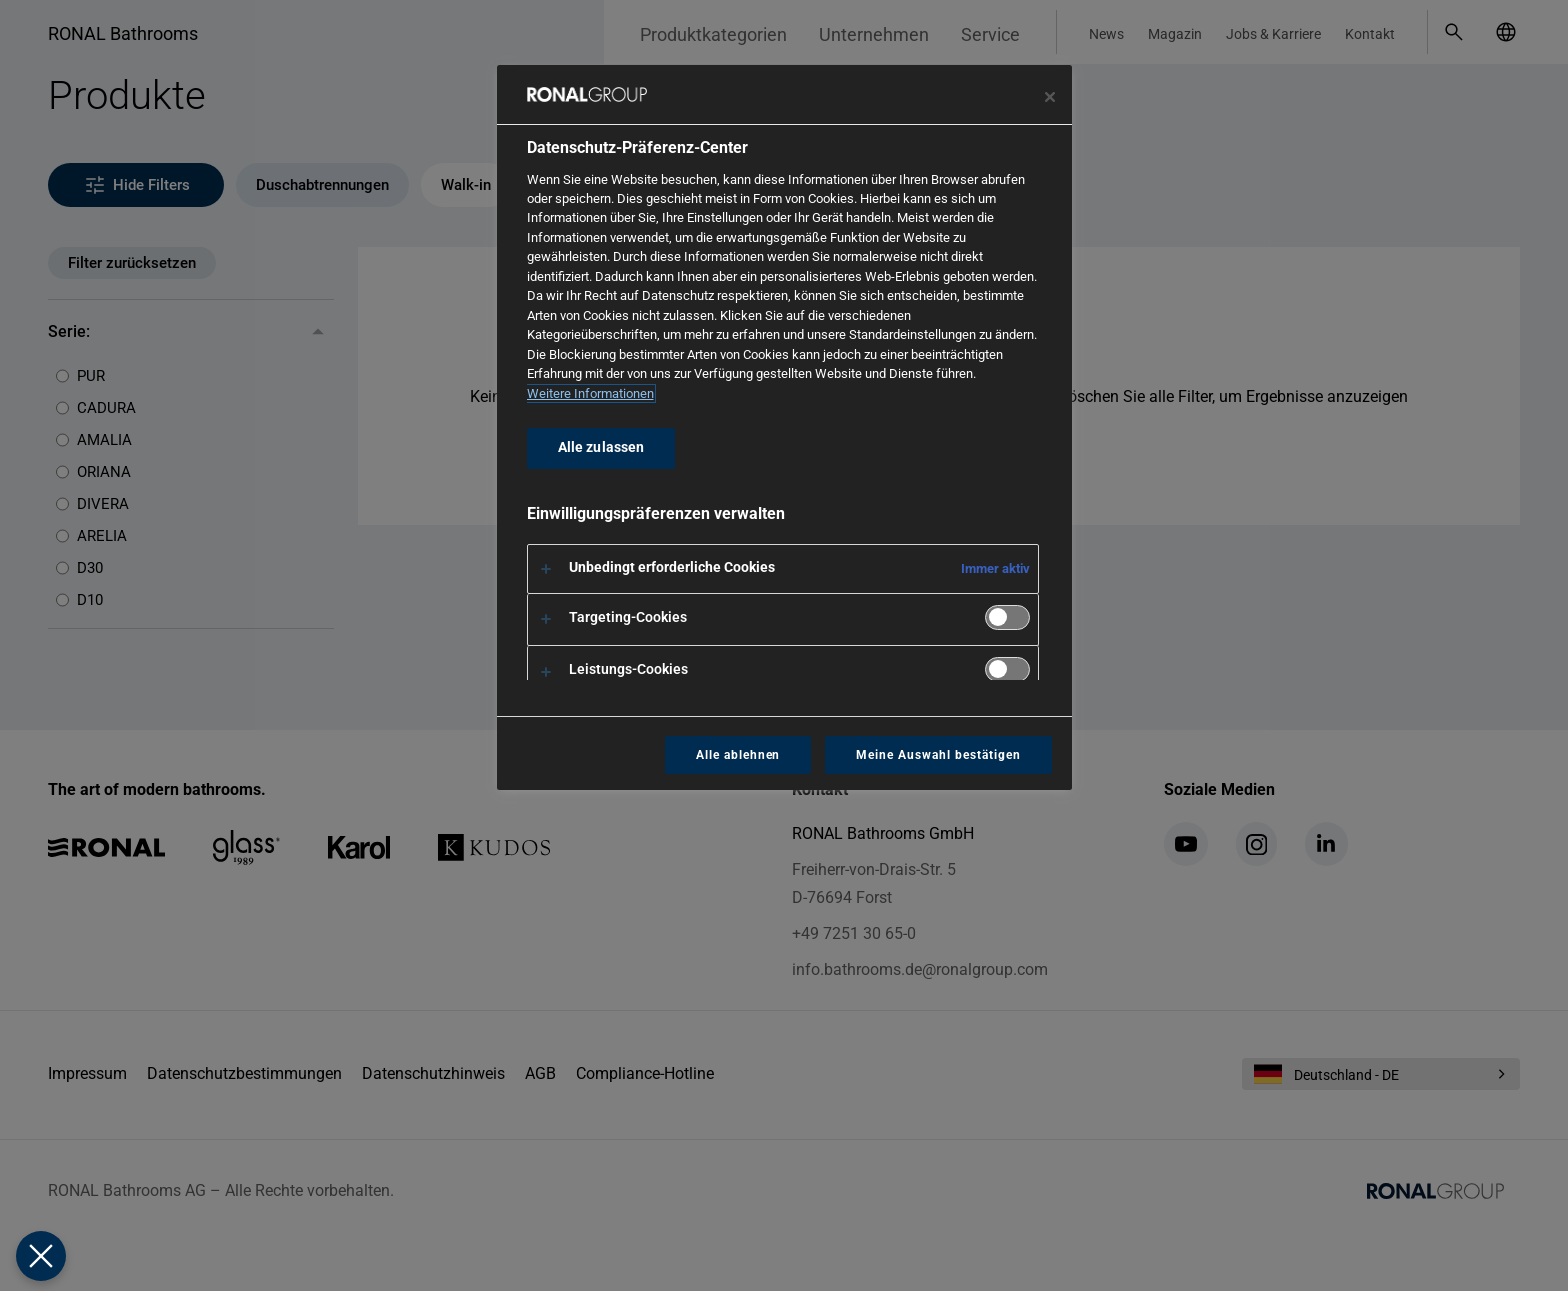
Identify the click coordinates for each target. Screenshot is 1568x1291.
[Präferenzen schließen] (40, 1256)
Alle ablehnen (738, 755)
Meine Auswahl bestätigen (938, 755)
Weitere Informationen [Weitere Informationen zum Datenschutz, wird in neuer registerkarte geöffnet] (590, 393)
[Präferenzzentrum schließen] (1050, 97)
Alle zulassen (601, 447)
